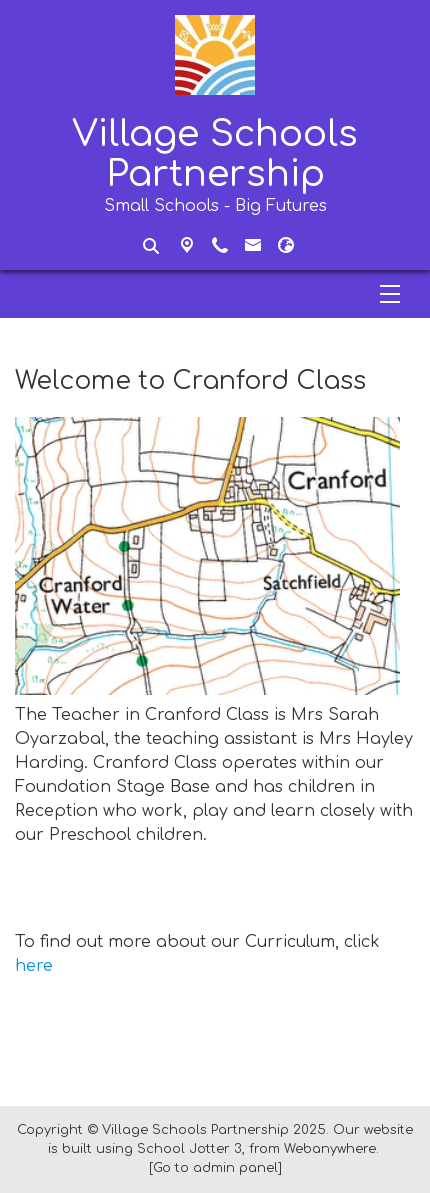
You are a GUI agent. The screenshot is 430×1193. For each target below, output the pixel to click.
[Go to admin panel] (215, 1168)
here (34, 966)
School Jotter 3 (189, 1149)
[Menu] (215, 294)
